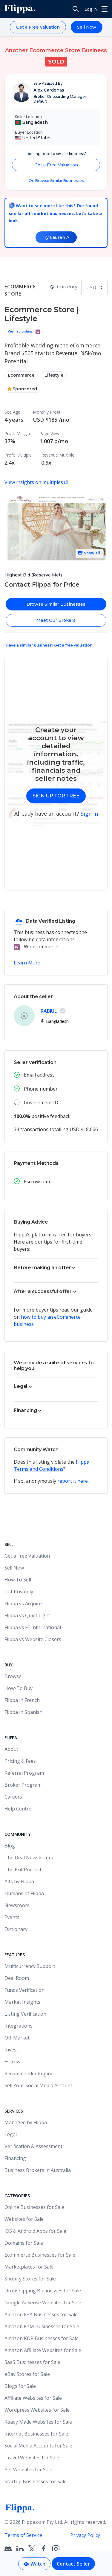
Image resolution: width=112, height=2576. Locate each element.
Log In (91, 9)
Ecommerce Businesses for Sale (39, 2255)
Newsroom (16, 1905)
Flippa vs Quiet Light (27, 1615)
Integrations (18, 2026)
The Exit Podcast (23, 1869)
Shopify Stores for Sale (30, 2278)
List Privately (18, 1591)
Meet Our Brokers (56, 620)
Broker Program (23, 1785)
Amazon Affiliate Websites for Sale (42, 2350)
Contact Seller (73, 2563)
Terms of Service (23, 2535)
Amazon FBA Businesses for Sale (41, 2314)
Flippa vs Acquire (23, 1603)
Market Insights (22, 2002)
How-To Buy (18, 1688)
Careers (13, 1796)
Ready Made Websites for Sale (38, 2422)
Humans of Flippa (24, 1893)
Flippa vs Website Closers (32, 1639)
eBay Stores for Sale (27, 2374)
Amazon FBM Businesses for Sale (41, 2326)
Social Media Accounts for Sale (38, 2445)
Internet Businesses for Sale (36, 2433)
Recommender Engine (28, 2073)
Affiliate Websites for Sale (33, 2398)
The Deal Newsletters (28, 1857)
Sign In (89, 813)
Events (11, 1917)
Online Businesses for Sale (34, 2207)
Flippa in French (22, 1700)
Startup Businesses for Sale (35, 2481)
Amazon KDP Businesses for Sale (41, 2338)
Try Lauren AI (56, 237)
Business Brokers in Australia (37, 2170)
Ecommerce (21, 375)
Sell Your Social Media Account (38, 2085)
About (11, 1749)
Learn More (27, 962)
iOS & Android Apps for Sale (35, 2231)
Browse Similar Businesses (56, 604)
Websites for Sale (24, 2219)
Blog (9, 1845)
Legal (10, 2134)
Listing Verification (25, 2014)
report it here (72, 1481)
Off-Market (17, 2037)
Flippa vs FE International (32, 1627)
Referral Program (24, 1773)
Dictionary (15, 1929)
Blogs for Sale (20, 2386)
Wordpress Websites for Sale (37, 2410)
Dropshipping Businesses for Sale (42, 2290)
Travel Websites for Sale (31, 2457)
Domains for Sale (23, 2243)
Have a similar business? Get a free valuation (49, 645)
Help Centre (17, 1808)
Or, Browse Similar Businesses (56, 180)
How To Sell (17, 1579)
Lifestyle (54, 375)
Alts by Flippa (19, 1881)
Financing (15, 2158)
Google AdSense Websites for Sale (42, 2302)
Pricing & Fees (20, 1761)
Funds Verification (24, 1990)
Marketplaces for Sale (28, 2266)
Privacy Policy (85, 2535)
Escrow (12, 2061)
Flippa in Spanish (23, 1712)
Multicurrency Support (29, 1966)
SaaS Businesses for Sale (32, 2362)
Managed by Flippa (25, 2122)
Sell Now (86, 27)
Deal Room (16, 1978)
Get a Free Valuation (38, 27)
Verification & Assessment (33, 2146)
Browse (13, 1676)
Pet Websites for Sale (28, 2469)
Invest (11, 2049)
